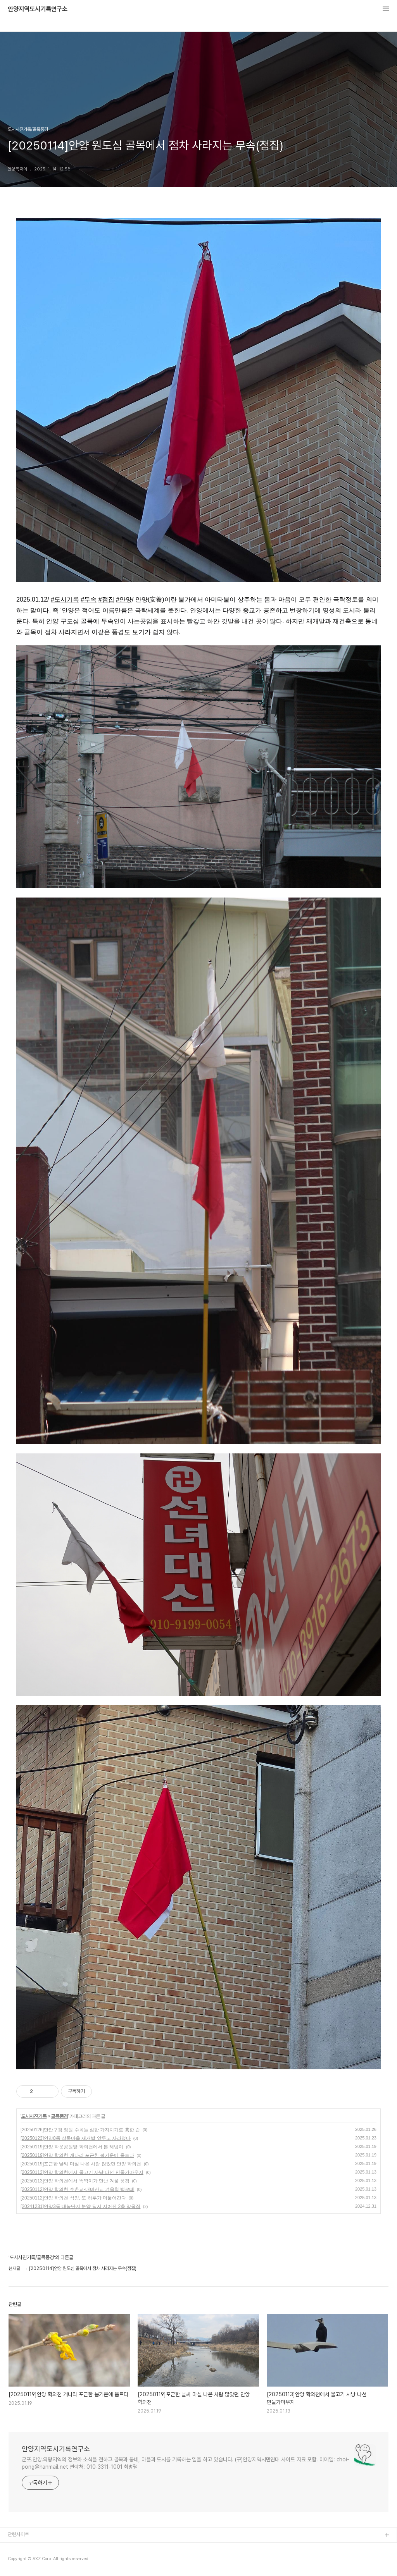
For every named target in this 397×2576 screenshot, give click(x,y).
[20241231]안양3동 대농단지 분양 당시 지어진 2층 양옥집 (80, 2206)
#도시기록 (65, 599)
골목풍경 (59, 2116)
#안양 (124, 599)
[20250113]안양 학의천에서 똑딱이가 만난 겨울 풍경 (75, 2181)
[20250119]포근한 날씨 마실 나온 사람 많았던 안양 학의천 (81, 2164)
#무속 (89, 599)
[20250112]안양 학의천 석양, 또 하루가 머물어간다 (73, 2198)
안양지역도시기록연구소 (37, 9)
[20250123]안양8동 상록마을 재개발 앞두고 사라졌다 (76, 2138)
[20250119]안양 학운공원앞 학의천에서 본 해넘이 (72, 2147)
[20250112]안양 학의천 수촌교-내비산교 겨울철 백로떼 (77, 2189)
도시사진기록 (34, 2116)
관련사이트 (18, 2534)
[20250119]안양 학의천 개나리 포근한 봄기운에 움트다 (77, 2155)
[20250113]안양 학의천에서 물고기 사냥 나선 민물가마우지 (82, 2172)
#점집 (106, 599)
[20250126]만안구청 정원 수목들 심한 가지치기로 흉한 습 (80, 2129)
